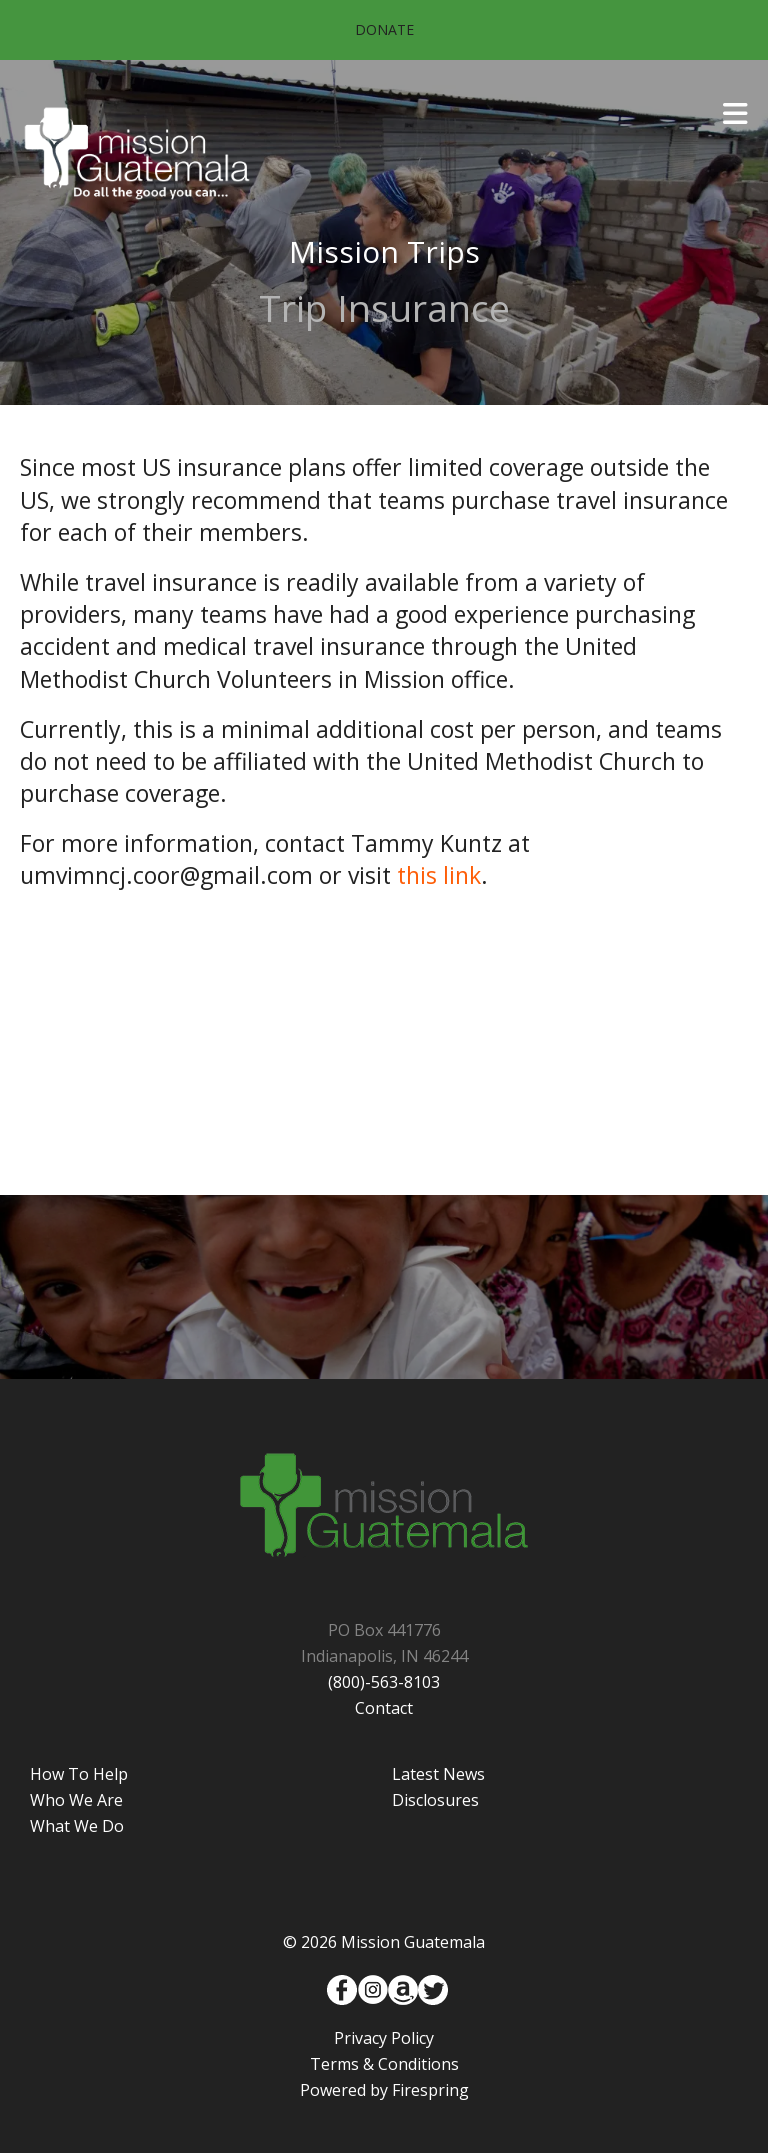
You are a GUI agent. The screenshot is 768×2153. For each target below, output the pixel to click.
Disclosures (435, 1800)
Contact (384, 1708)
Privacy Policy (384, 2038)
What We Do (77, 1826)
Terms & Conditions (384, 2064)
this (420, 875)
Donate (384, 29)
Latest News (438, 1774)
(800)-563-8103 (384, 1682)
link (462, 875)
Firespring (430, 2090)
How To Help (79, 1774)
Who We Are (76, 1800)
